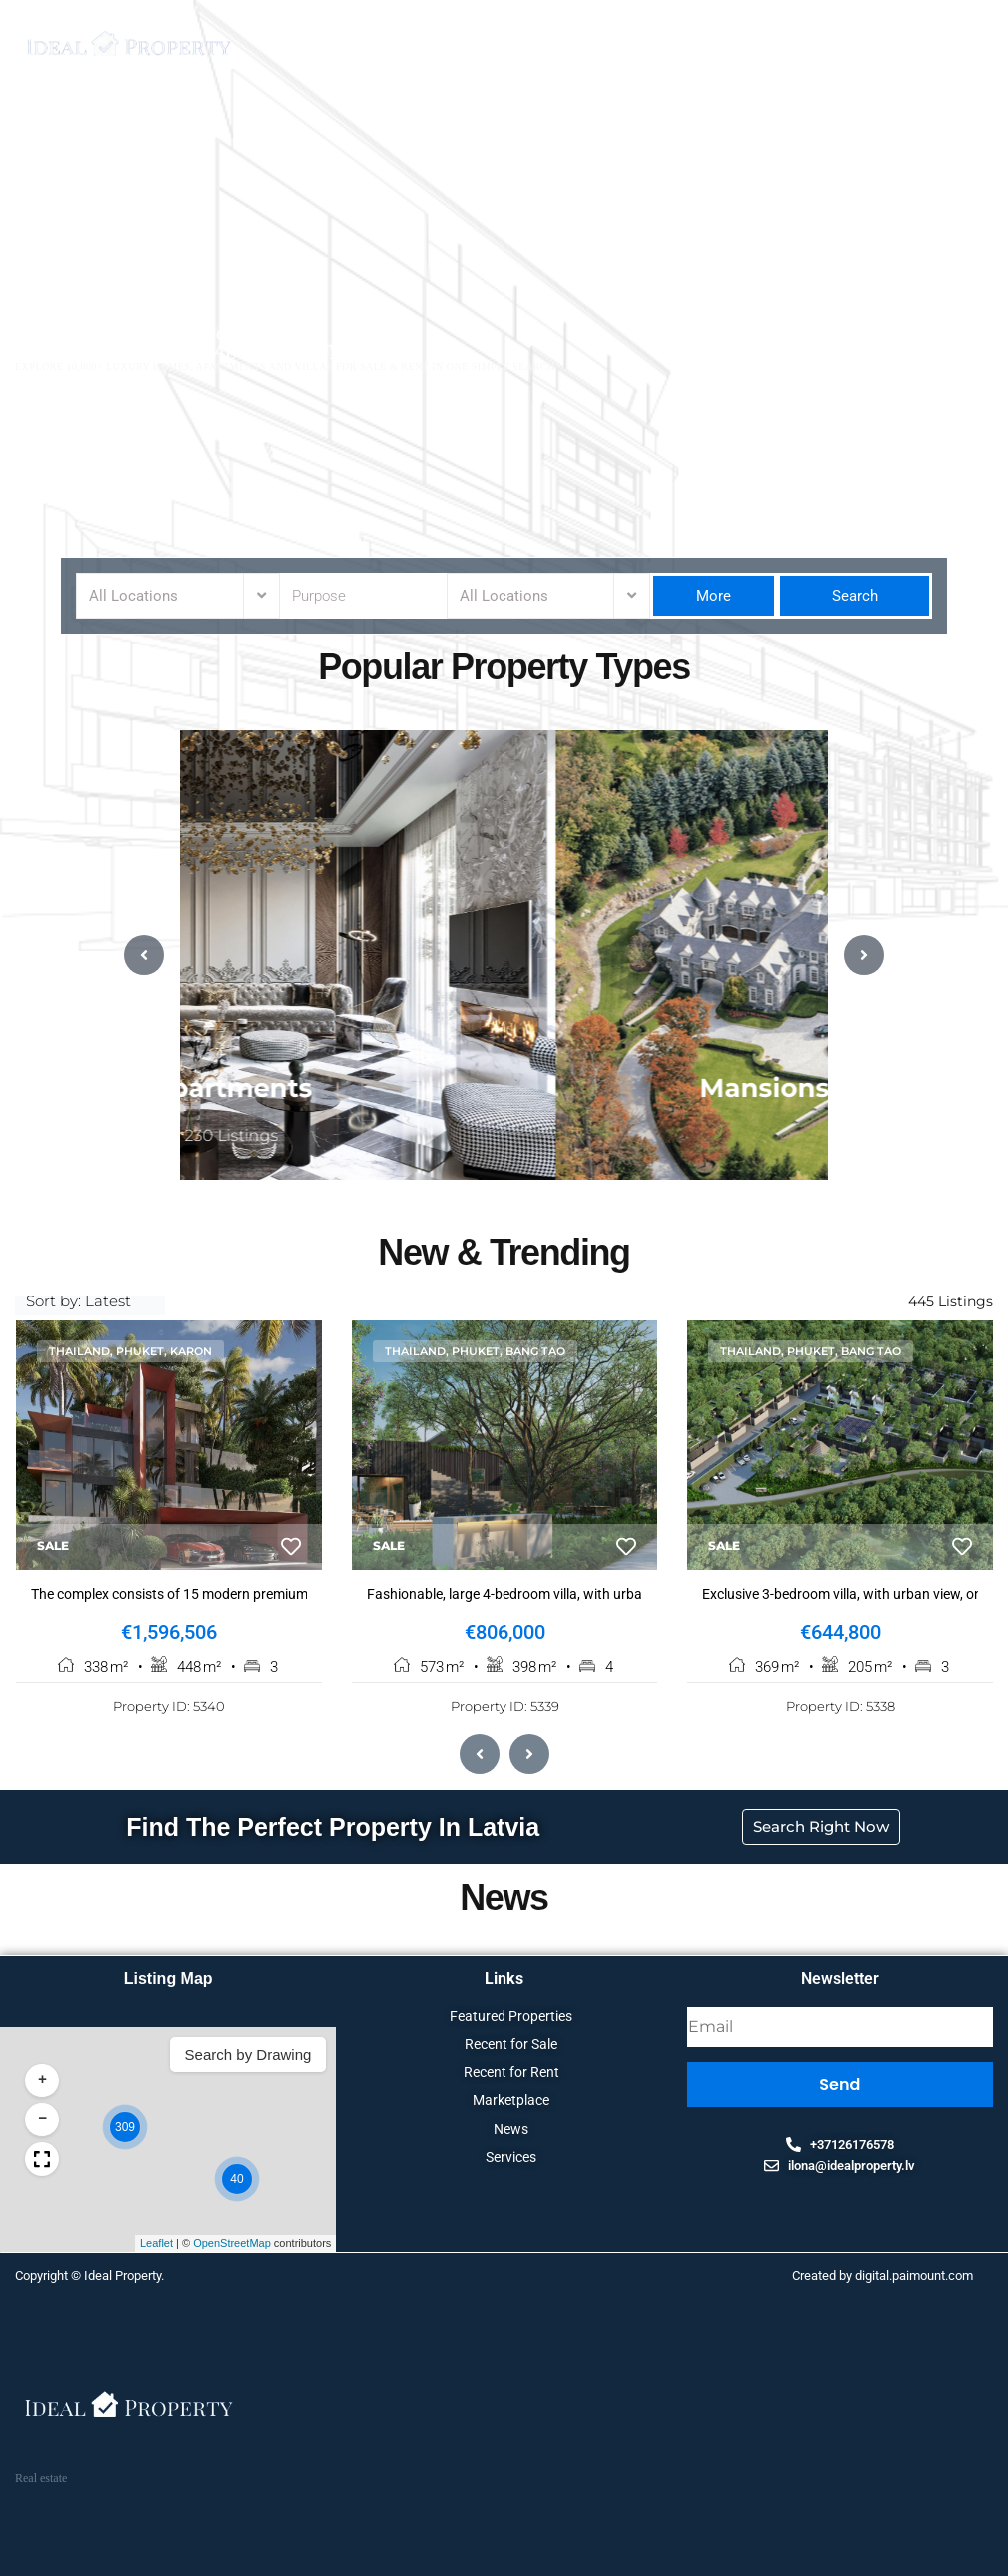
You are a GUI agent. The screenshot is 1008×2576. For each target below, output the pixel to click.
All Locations (133, 596)
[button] (484, 2130)
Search (855, 596)
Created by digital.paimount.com (882, 2278)
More (713, 596)
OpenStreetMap (592, 2246)
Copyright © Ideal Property (88, 2278)
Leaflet (516, 2246)
